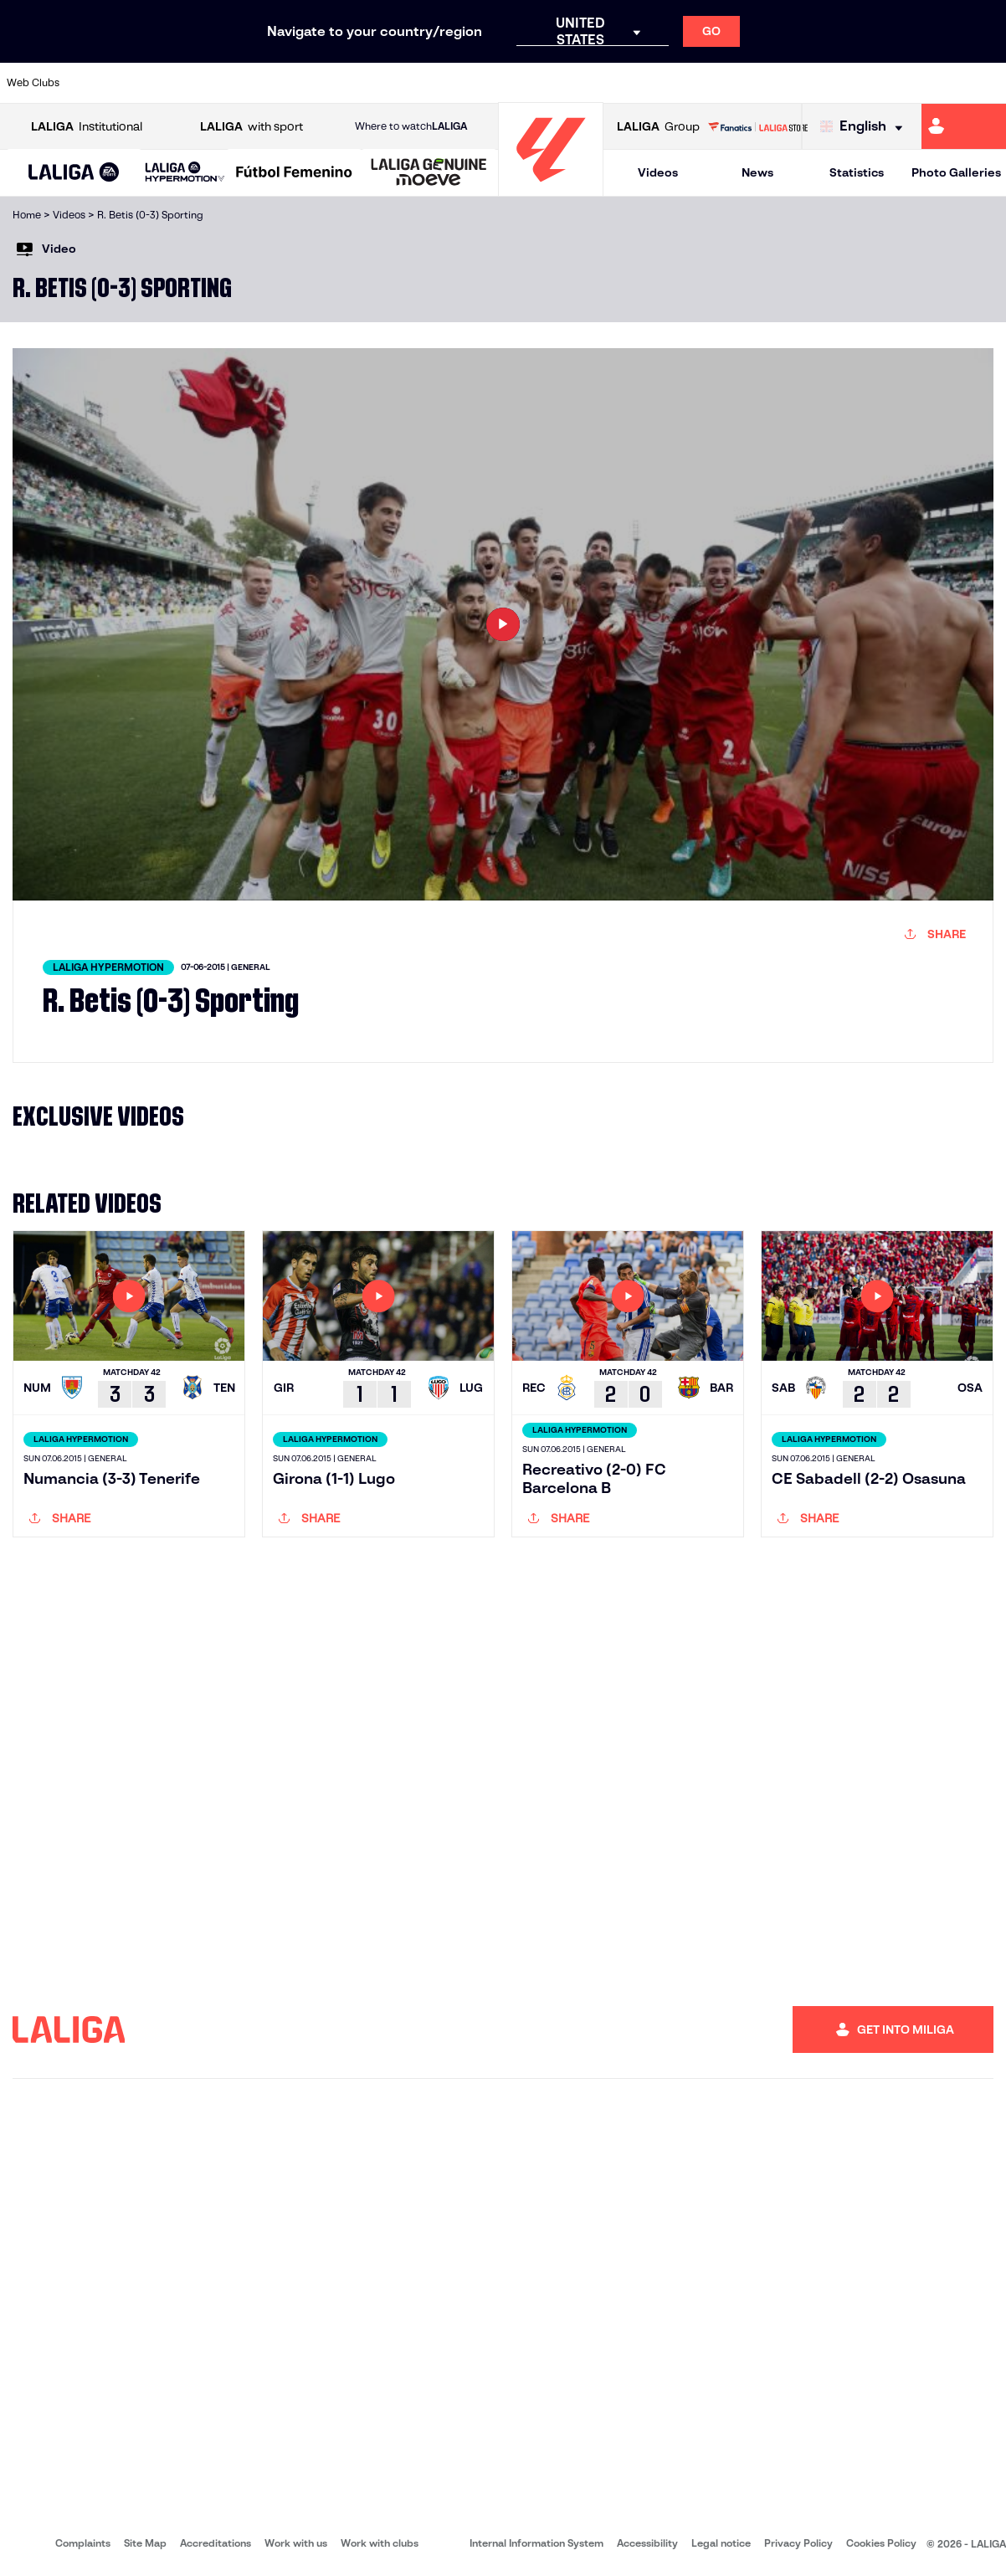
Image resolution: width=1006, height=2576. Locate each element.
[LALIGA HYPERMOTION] (185, 173)
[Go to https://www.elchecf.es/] (282, 82)
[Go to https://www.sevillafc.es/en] (893, 82)
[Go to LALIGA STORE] (758, 126)
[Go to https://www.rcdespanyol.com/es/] (611, 82)
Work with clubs (379, 2543)
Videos (658, 172)
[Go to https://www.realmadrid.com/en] (751, 82)
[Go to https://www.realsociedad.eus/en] (845, 82)
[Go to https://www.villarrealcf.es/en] (986, 82)
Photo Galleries (956, 172)
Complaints (82, 2543)
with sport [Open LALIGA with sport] (251, 127)
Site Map (145, 2543)
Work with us (295, 2543)
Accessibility (647, 2543)
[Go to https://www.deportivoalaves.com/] (235, 82)
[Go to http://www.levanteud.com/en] (469, 82)
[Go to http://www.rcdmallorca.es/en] (657, 82)
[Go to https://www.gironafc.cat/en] (422, 82)
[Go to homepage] (551, 189)
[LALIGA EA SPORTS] (74, 173)
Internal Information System (536, 2543)
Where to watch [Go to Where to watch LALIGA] (411, 126)
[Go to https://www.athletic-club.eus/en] (93, 82)
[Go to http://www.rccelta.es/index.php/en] (564, 82)
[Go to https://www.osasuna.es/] (187, 82)
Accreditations (215, 2543)
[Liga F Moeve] (294, 173)
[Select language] (865, 126)
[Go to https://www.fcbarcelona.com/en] (328, 82)
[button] (74, 173)
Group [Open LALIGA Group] (658, 127)
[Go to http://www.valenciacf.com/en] (939, 82)
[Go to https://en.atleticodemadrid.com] (140, 82)
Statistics (856, 172)
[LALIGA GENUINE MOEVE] (429, 173)
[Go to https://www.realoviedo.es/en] (798, 82)
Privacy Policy (798, 2543)
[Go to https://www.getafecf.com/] (375, 82)
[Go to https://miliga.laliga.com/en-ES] (963, 126)
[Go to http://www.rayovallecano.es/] (516, 82)
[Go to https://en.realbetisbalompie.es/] (704, 82)
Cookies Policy (881, 2543)
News (757, 172)
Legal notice (721, 2543)
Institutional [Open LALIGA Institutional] (86, 127)
